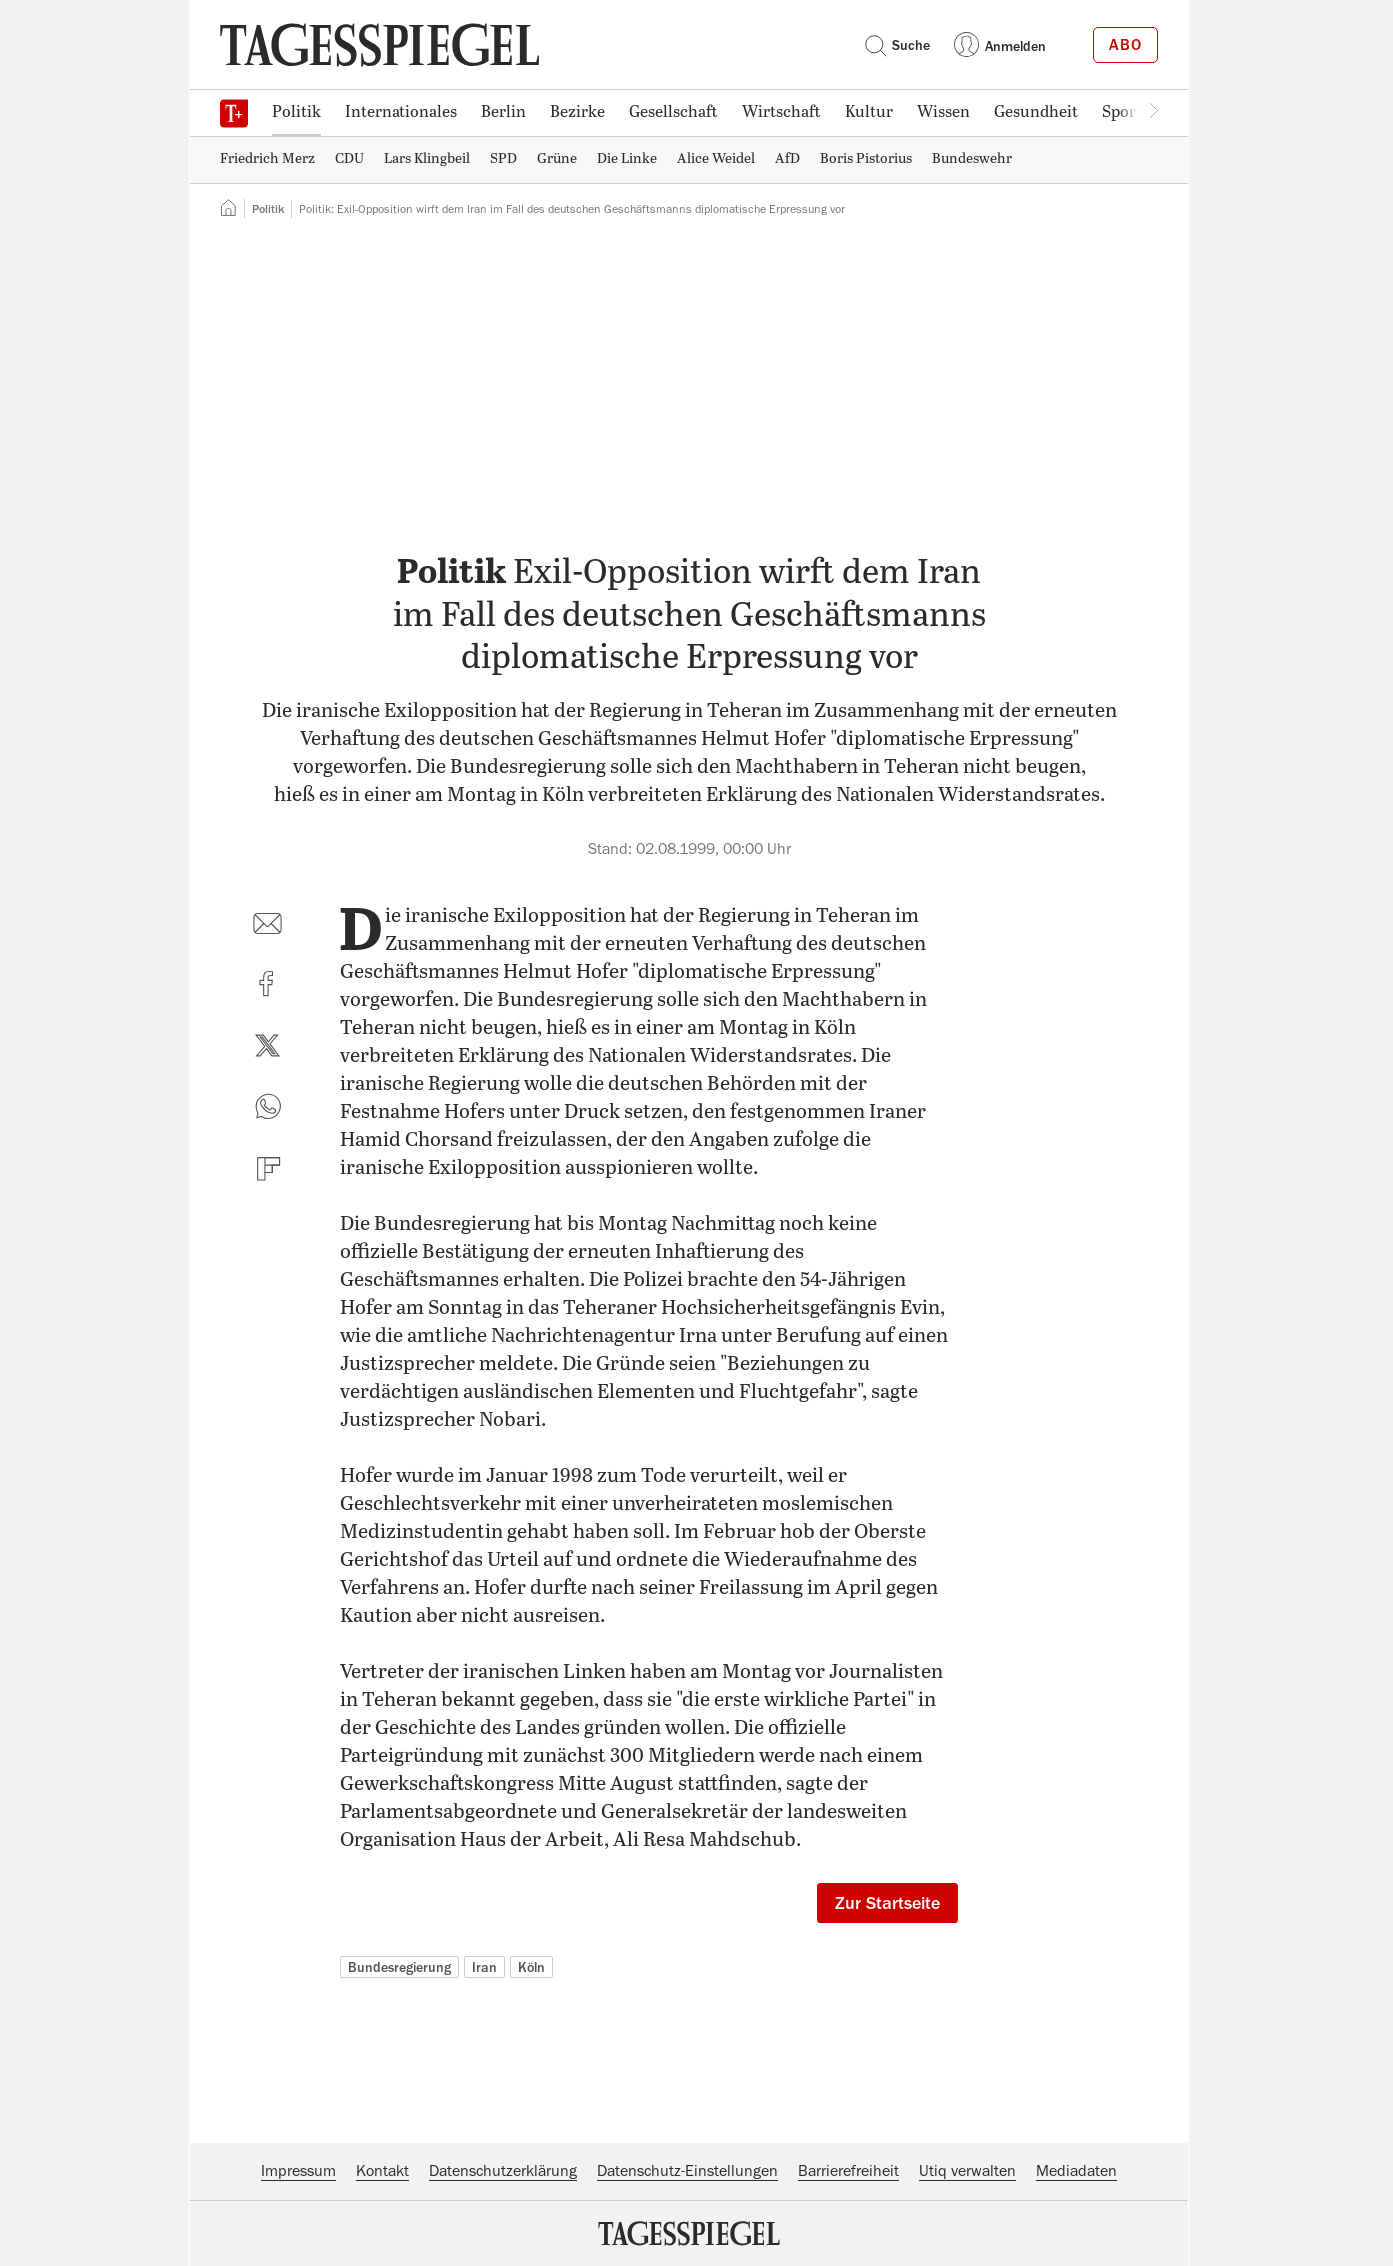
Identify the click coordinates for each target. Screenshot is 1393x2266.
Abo (1125, 45)
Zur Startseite (887, 1903)
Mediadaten (1076, 2171)
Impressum (298, 2171)
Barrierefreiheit (848, 2171)
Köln (531, 1967)
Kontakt (382, 2171)
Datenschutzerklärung (503, 2171)
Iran (484, 1967)
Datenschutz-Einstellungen (687, 2171)
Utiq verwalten (967, 2171)
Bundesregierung (399, 1967)
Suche (897, 45)
